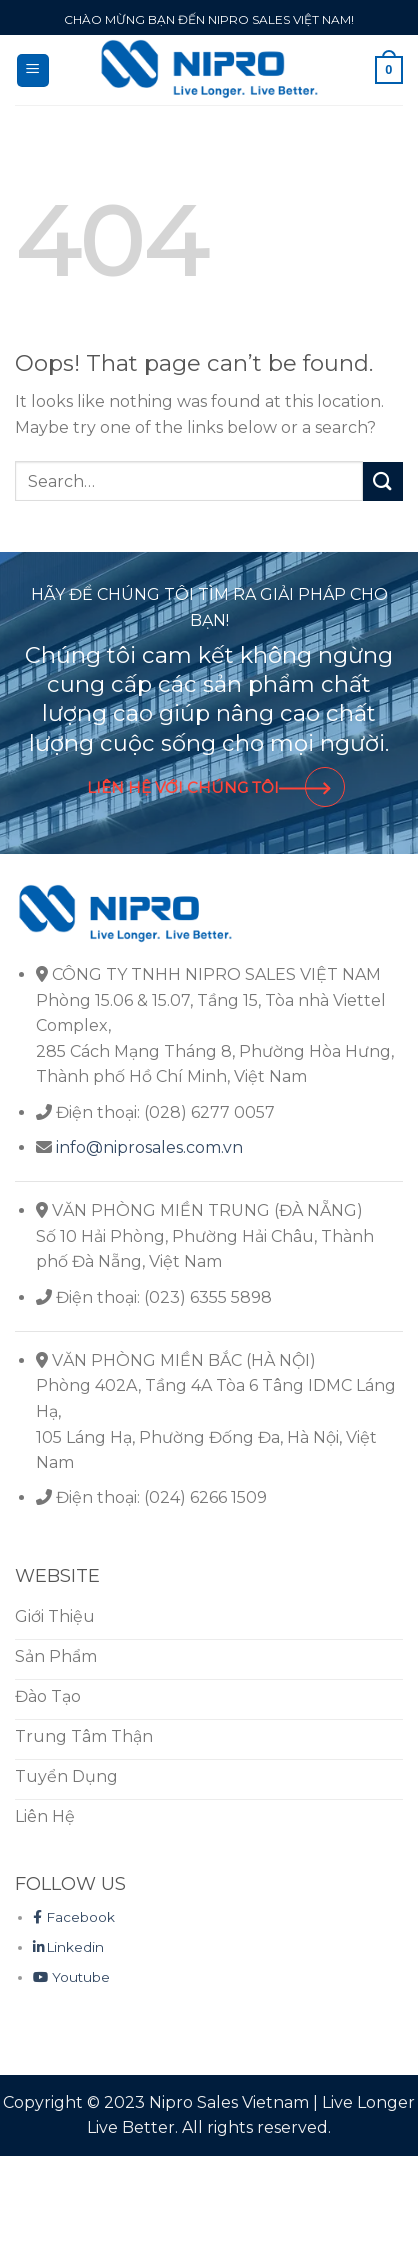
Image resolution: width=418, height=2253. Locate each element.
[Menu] (33, 70)
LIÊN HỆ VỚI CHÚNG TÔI (209, 787)
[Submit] (383, 481)
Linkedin (69, 1947)
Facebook (74, 1917)
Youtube (71, 1977)
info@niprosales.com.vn (149, 1147)
